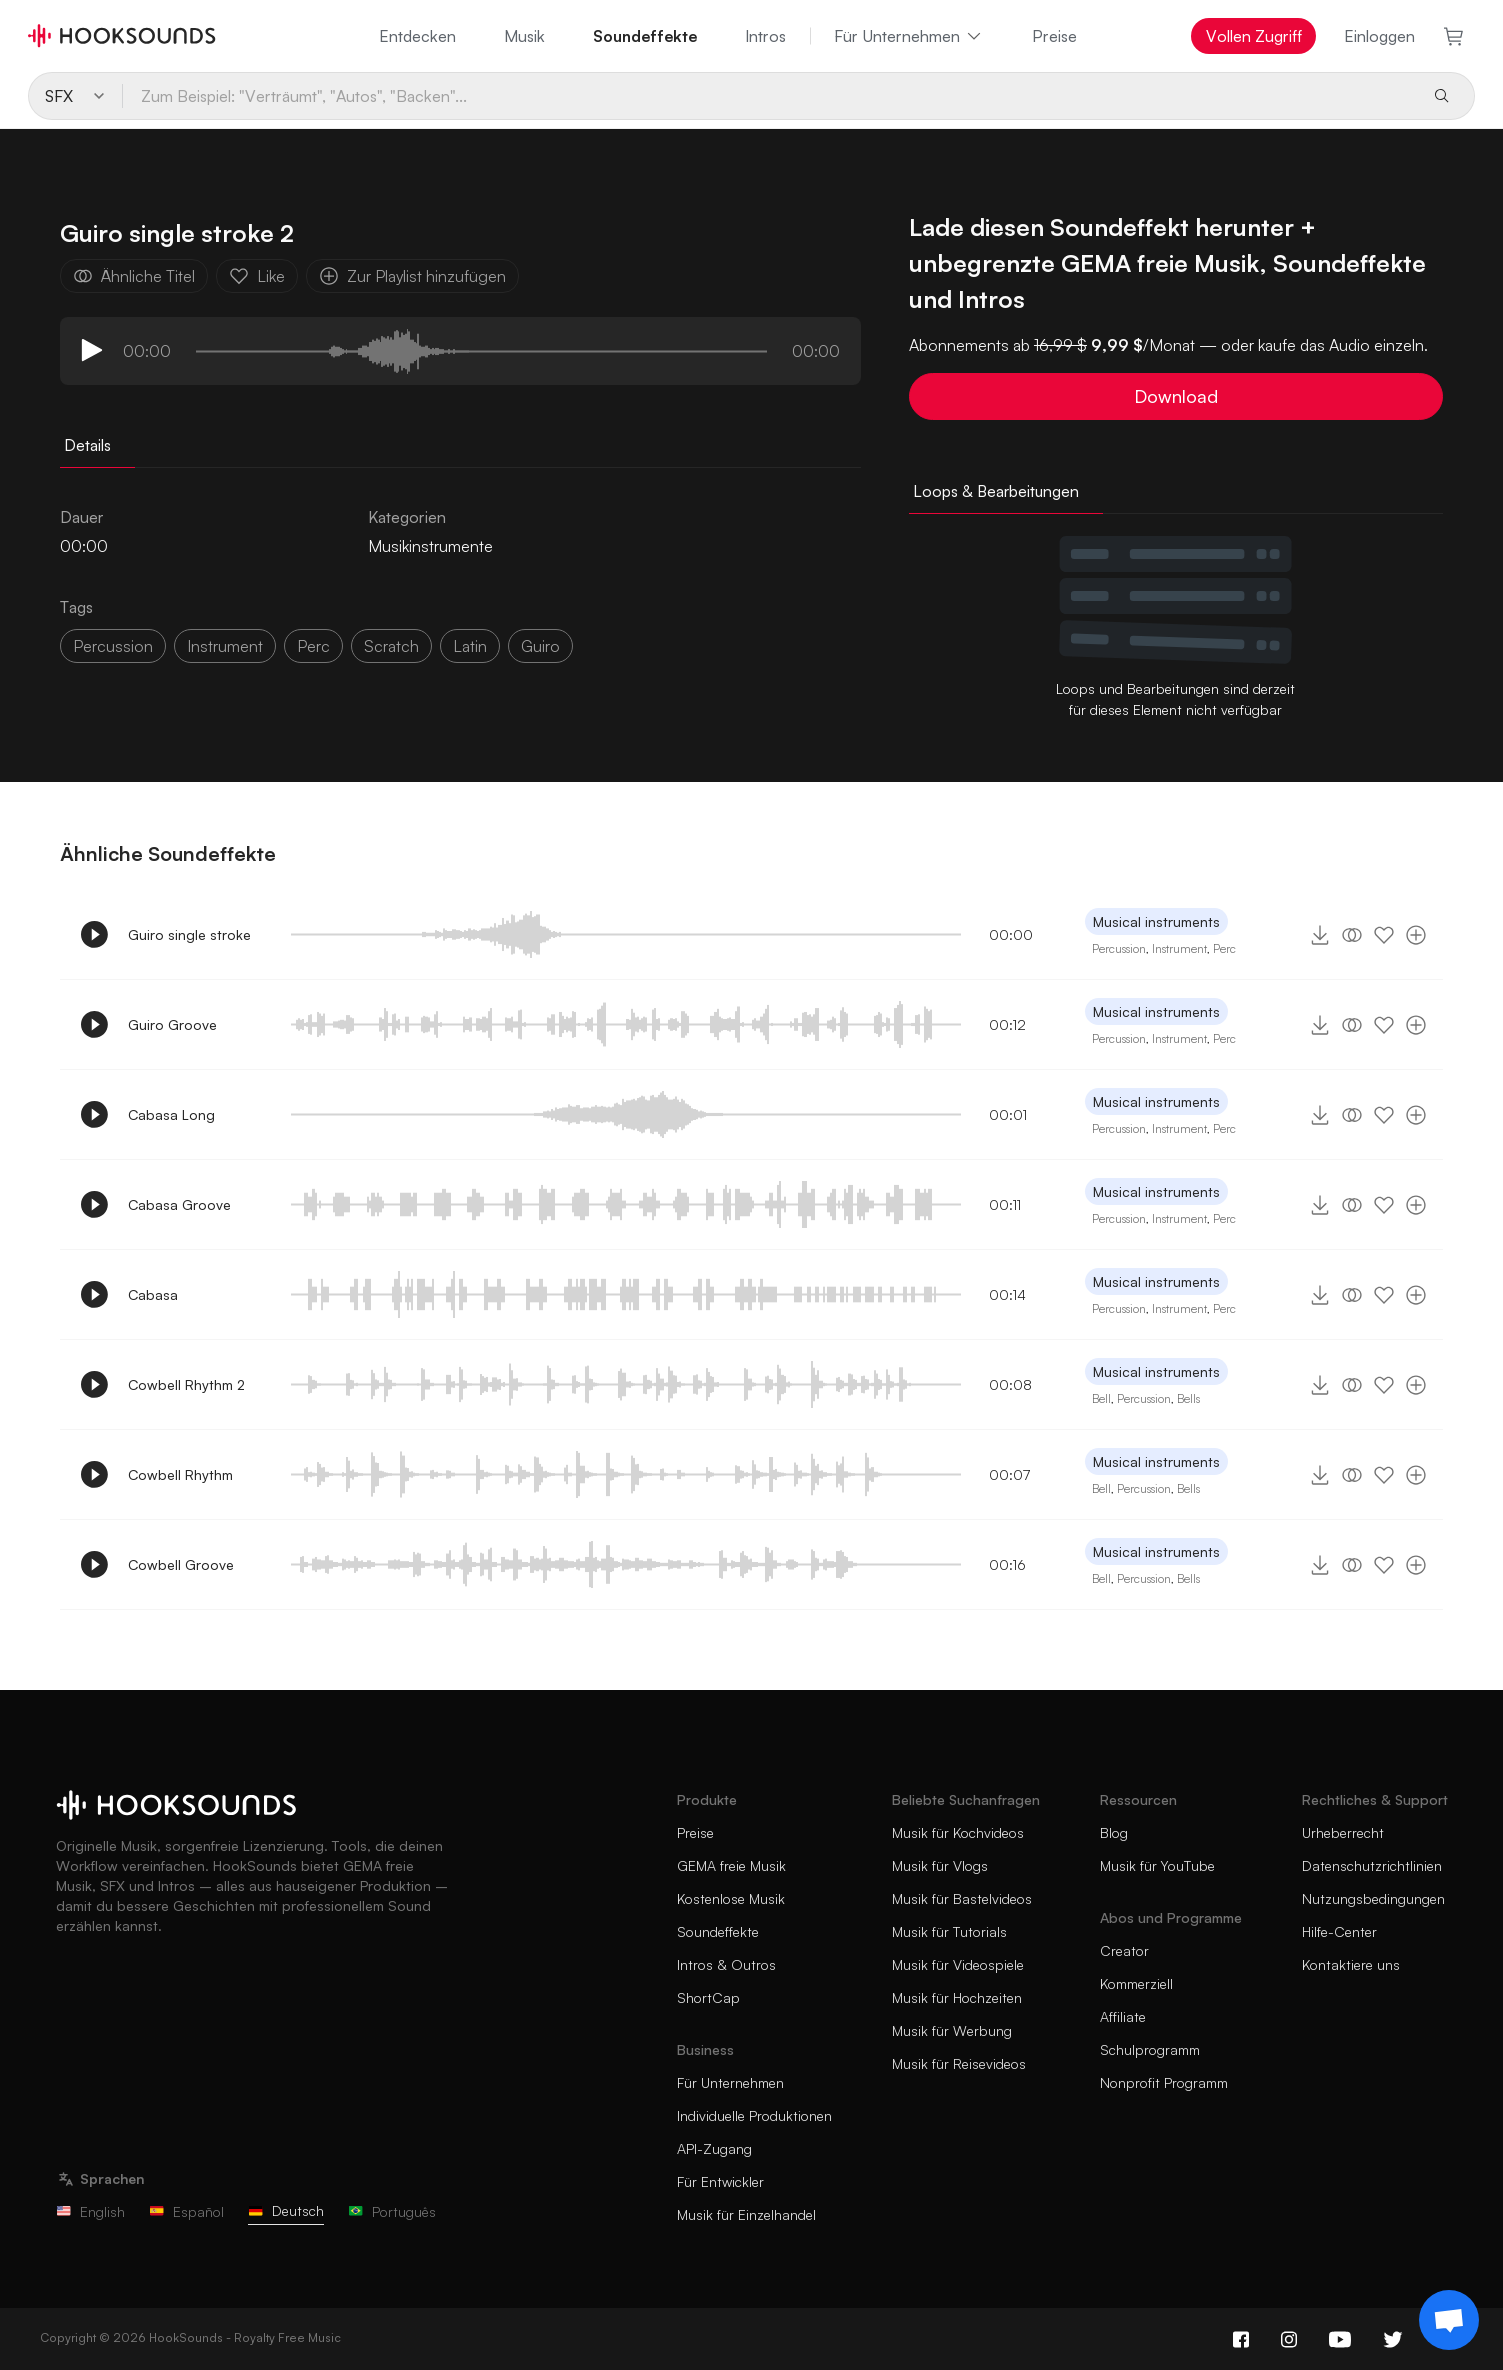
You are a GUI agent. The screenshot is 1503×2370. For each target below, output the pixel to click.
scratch (391, 646)
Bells (1188, 1398)
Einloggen (1379, 36)
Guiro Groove (172, 1024)
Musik (524, 36)
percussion (113, 646)
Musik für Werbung (952, 2030)
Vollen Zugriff (1254, 36)
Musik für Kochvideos (958, 1832)
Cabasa (153, 1294)
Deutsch (286, 2210)
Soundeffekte (645, 36)
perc (313, 646)
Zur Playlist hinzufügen (412, 276)
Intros (765, 36)
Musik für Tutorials (949, 1931)
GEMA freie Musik (731, 1865)
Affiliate (1123, 2016)
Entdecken (417, 36)
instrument (225, 646)
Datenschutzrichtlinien (1372, 1865)
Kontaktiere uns (1351, 1964)
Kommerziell (1136, 1983)
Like (257, 276)
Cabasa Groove (179, 1204)
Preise (1054, 36)
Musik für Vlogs (940, 1865)
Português (392, 2211)
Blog (1114, 1832)
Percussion (1119, 948)
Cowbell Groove (181, 1564)
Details (87, 445)
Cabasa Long (171, 1114)
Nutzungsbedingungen (1373, 1898)
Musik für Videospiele (958, 1964)
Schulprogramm (1150, 2049)
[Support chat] (1449, 2320)
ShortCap (708, 1997)
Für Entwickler (720, 2181)
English (90, 2211)
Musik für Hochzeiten (957, 1997)
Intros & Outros (726, 1964)
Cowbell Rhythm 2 (186, 1384)
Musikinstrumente (430, 546)
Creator (1124, 1950)
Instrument (1179, 948)
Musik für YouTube (1157, 1865)
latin (470, 646)
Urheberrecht (1343, 1832)
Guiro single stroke (189, 934)
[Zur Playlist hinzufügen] (1416, 935)
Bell (1101, 1398)
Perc (1224, 948)
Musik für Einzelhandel (746, 2214)
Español (186, 2211)
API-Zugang (714, 2148)
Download (1176, 396)
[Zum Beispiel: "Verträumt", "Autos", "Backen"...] (769, 96)
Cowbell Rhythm (180, 1474)
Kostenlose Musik (731, 1898)
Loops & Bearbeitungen (996, 491)
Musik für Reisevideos (959, 2063)
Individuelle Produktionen (754, 2115)
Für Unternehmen (909, 36)
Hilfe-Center (1339, 1931)
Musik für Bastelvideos (962, 1898)
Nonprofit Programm (1164, 2082)
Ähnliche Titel (134, 276)
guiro (540, 646)
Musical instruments (1156, 921)
